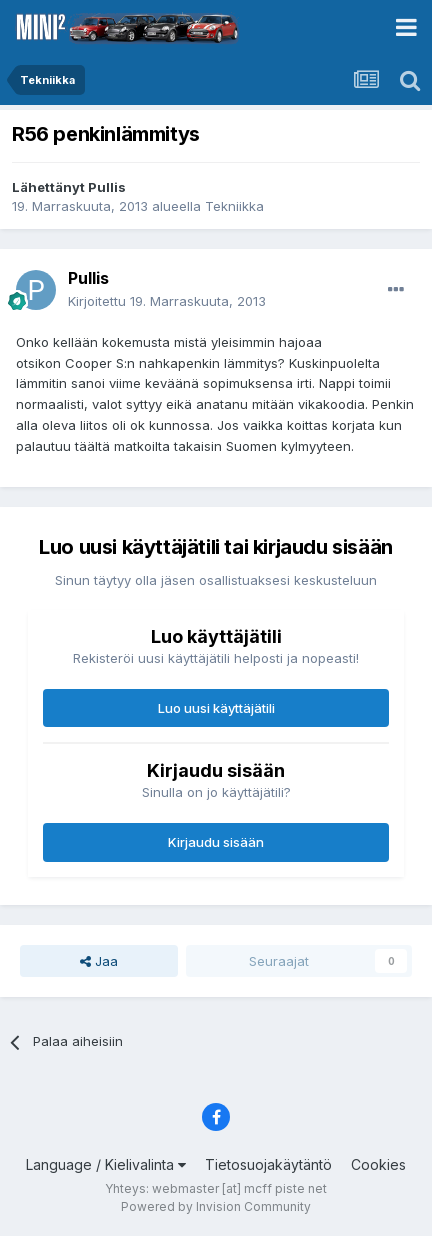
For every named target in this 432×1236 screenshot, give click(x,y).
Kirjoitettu (167, 301)
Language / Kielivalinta (106, 1164)
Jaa (99, 961)
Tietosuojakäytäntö (268, 1164)
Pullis (107, 187)
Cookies (378, 1164)
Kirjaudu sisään (216, 842)
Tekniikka (234, 206)
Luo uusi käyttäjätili (216, 708)
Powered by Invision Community (216, 1206)
